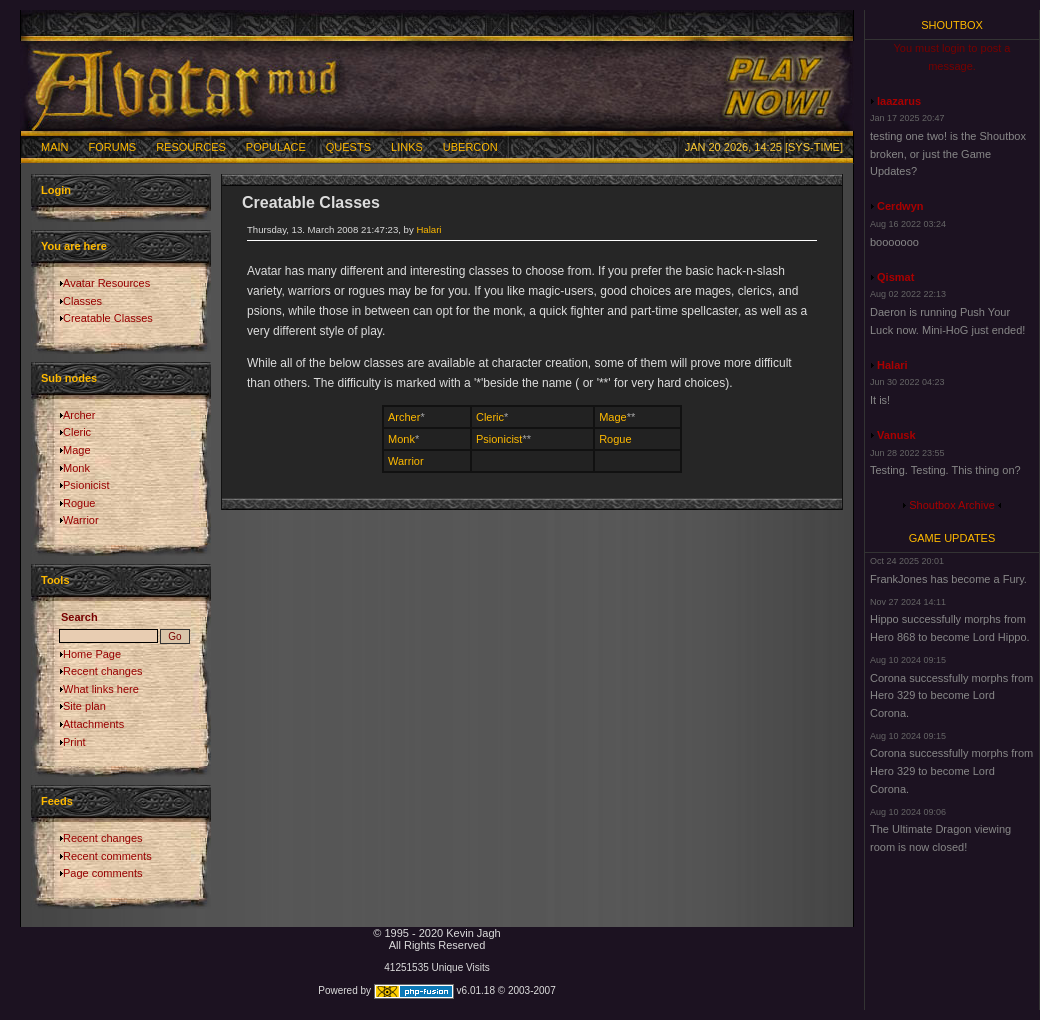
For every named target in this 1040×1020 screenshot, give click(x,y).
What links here (101, 689)
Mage (77, 450)
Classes (82, 301)
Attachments (93, 724)
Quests (348, 147)
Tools (55, 580)
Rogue (79, 503)
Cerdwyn (900, 206)
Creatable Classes (108, 318)
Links (407, 147)
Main (55, 147)
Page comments (102, 873)
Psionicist (86, 485)
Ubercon (470, 147)
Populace (276, 147)
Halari (428, 229)
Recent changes (103, 671)
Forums (113, 147)
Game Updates (952, 538)
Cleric (77, 432)
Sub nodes (69, 378)
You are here (74, 246)
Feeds (57, 801)
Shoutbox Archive (952, 505)
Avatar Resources (106, 283)
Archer (79, 415)
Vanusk (896, 435)
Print (74, 742)
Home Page (92, 654)
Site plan (84, 706)
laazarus (899, 101)
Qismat (895, 277)
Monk (76, 468)
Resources (191, 147)
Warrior (81, 520)
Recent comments (107, 856)
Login (56, 190)
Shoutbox (952, 25)
